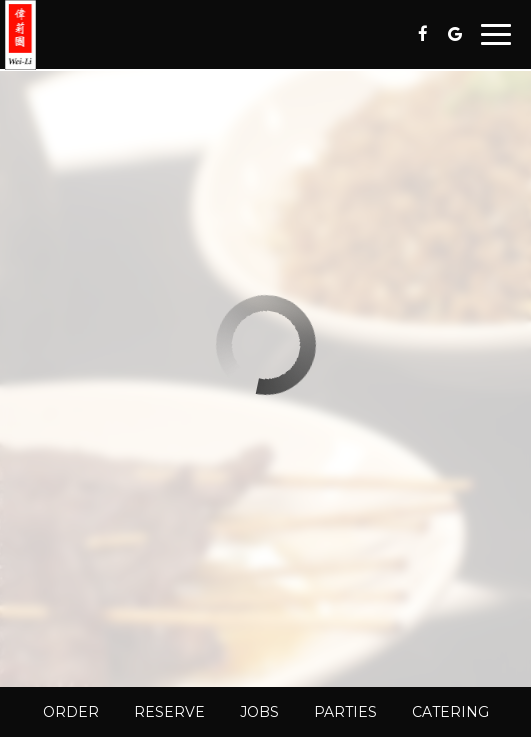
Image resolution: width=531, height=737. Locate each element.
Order (71, 712)
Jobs (259, 712)
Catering (450, 712)
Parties (345, 712)
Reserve (169, 712)
